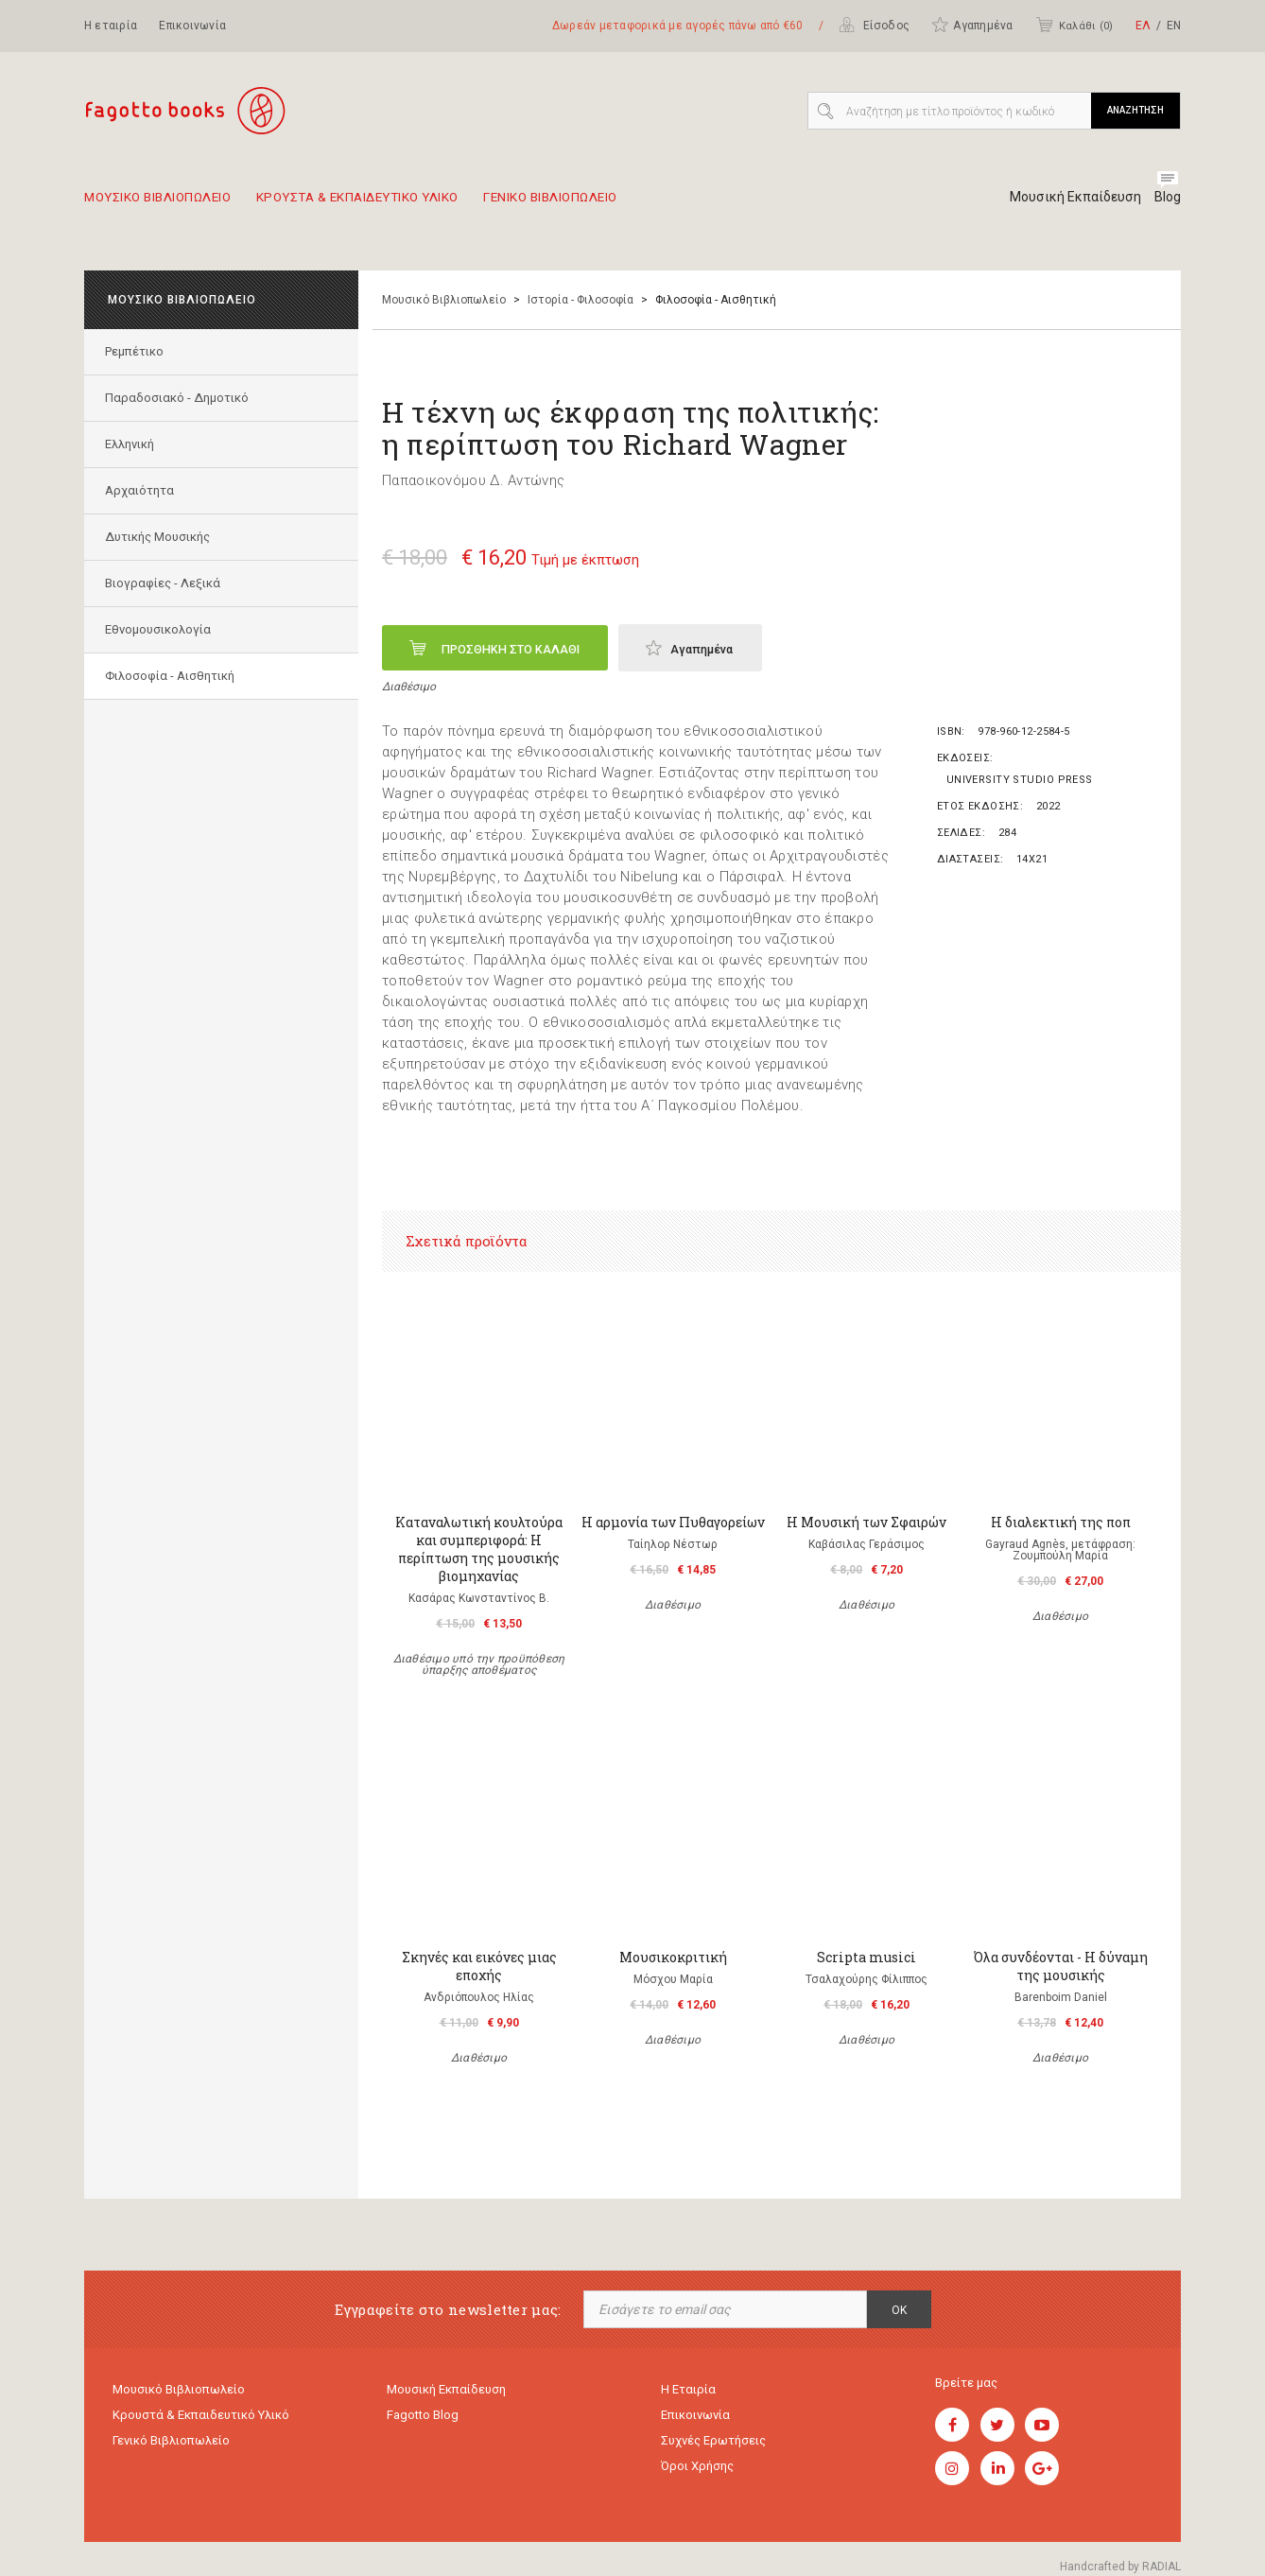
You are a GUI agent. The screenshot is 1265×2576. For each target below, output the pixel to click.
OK (899, 2310)
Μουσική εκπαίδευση (446, 2390)
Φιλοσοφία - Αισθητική (172, 676)
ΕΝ (1174, 25)
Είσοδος (874, 24)
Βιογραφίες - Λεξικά (165, 583)
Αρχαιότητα (142, 490)
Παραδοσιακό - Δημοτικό (179, 398)
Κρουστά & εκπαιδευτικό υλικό (201, 2418)
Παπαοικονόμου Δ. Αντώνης (473, 480)
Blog (1167, 196)
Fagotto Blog (423, 2418)
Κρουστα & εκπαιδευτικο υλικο (399, 204)
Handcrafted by (1120, 2566)
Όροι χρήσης (697, 2472)
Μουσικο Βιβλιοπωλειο (168, 204)
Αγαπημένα (972, 24)
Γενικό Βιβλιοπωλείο (171, 2445)
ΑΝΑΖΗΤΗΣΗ (1135, 110)
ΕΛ (1143, 25)
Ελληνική (132, 444)
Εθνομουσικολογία (161, 629)
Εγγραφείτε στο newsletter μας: (448, 2310)
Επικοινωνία (192, 25)
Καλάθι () (1074, 24)
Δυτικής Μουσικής (160, 537)
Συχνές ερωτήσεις (713, 2445)
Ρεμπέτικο (137, 351)
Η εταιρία (110, 25)
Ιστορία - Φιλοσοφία (580, 299)
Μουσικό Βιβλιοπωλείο (444, 299)
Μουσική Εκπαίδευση (1067, 196)
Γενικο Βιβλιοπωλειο (624, 204)
